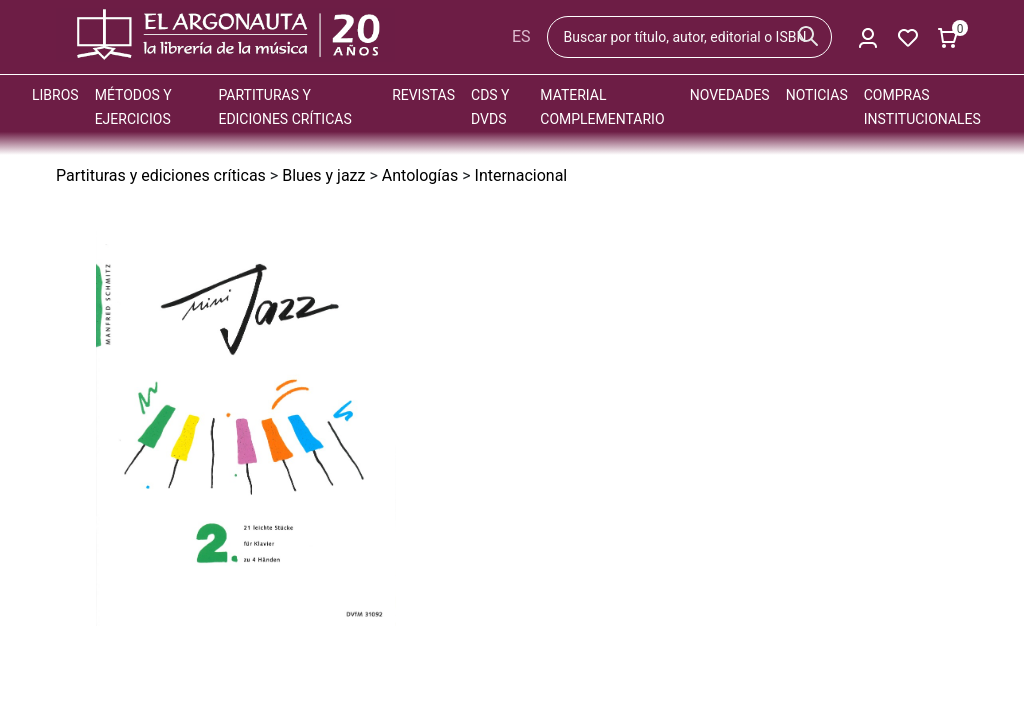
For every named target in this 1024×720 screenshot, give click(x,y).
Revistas (423, 95)
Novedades (730, 95)
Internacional (521, 175)
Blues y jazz (323, 175)
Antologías (420, 175)
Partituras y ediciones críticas (161, 175)
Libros (55, 95)
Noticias (817, 95)
